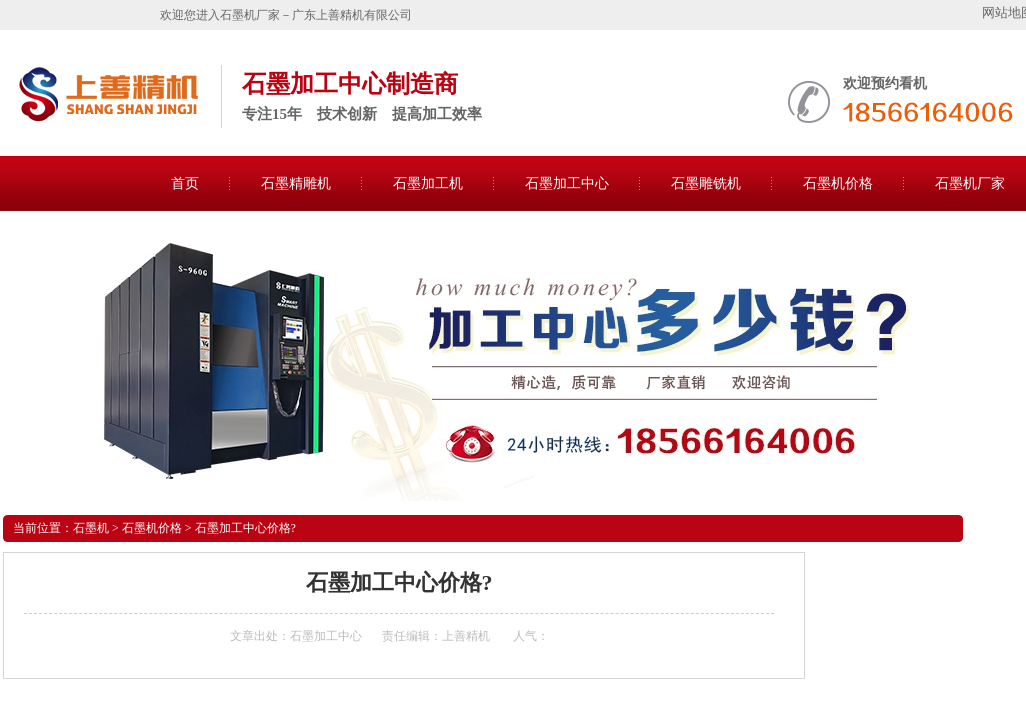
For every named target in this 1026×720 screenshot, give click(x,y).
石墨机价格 (838, 183)
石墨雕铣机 (706, 183)
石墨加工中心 (567, 183)
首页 (185, 183)
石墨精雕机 (296, 183)
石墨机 (91, 528)
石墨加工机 (428, 183)
